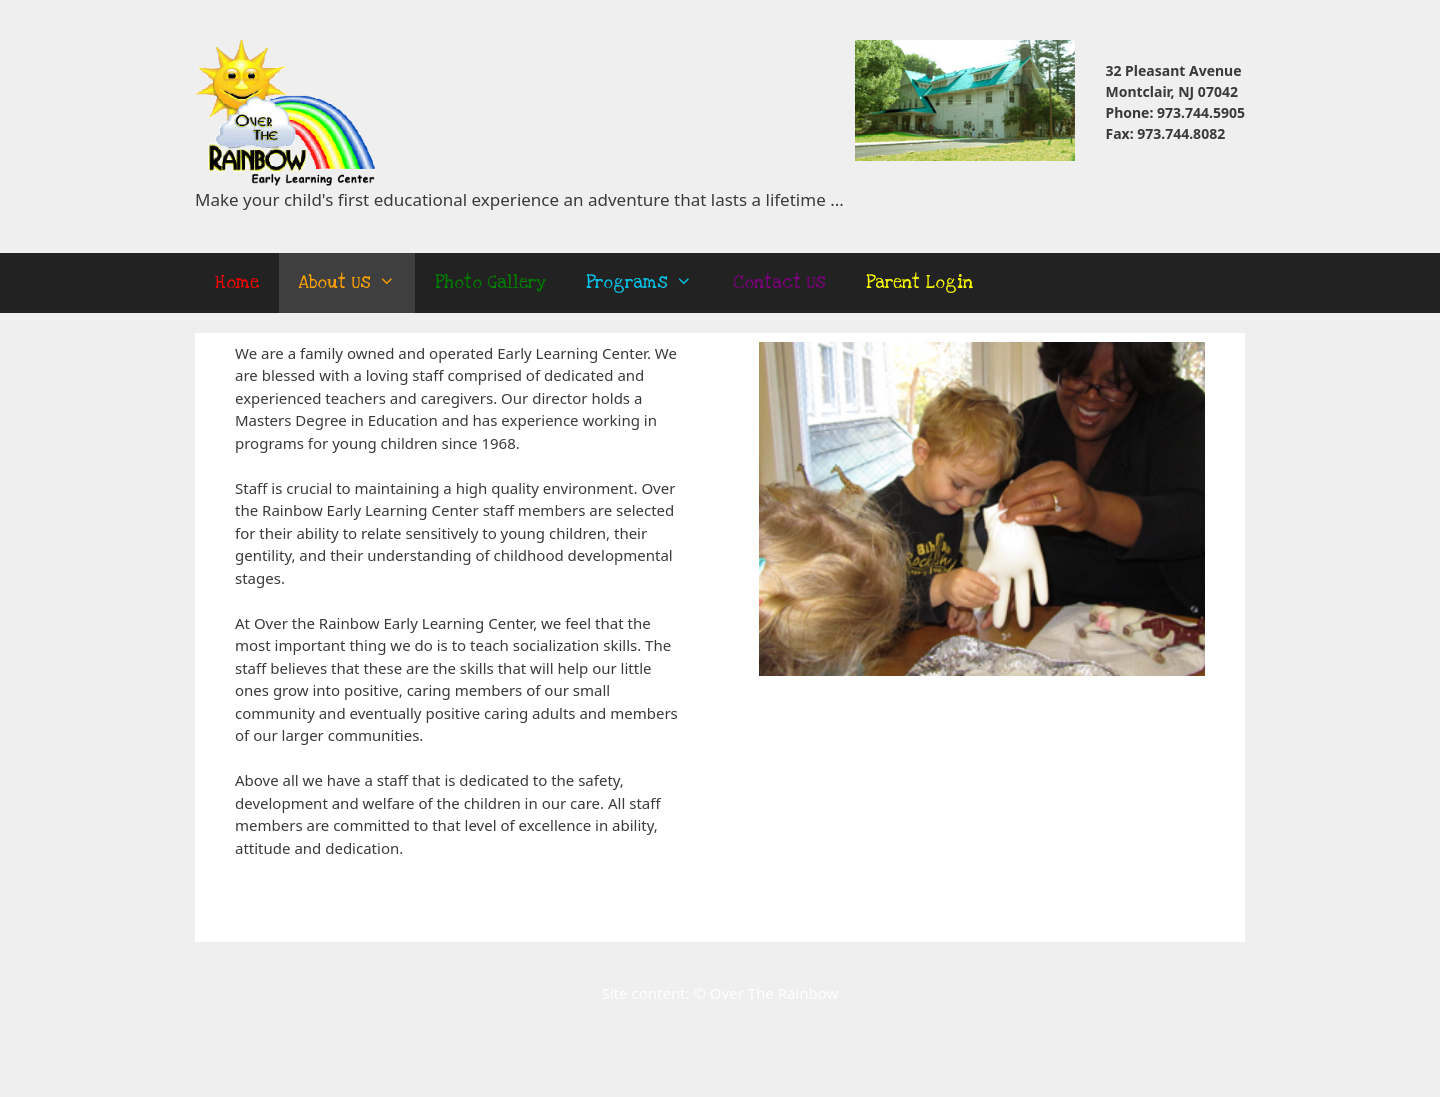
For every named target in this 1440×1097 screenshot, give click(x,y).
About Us (357, 283)
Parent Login (919, 282)
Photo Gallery (490, 282)
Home (237, 282)
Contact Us (779, 282)
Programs (649, 283)
